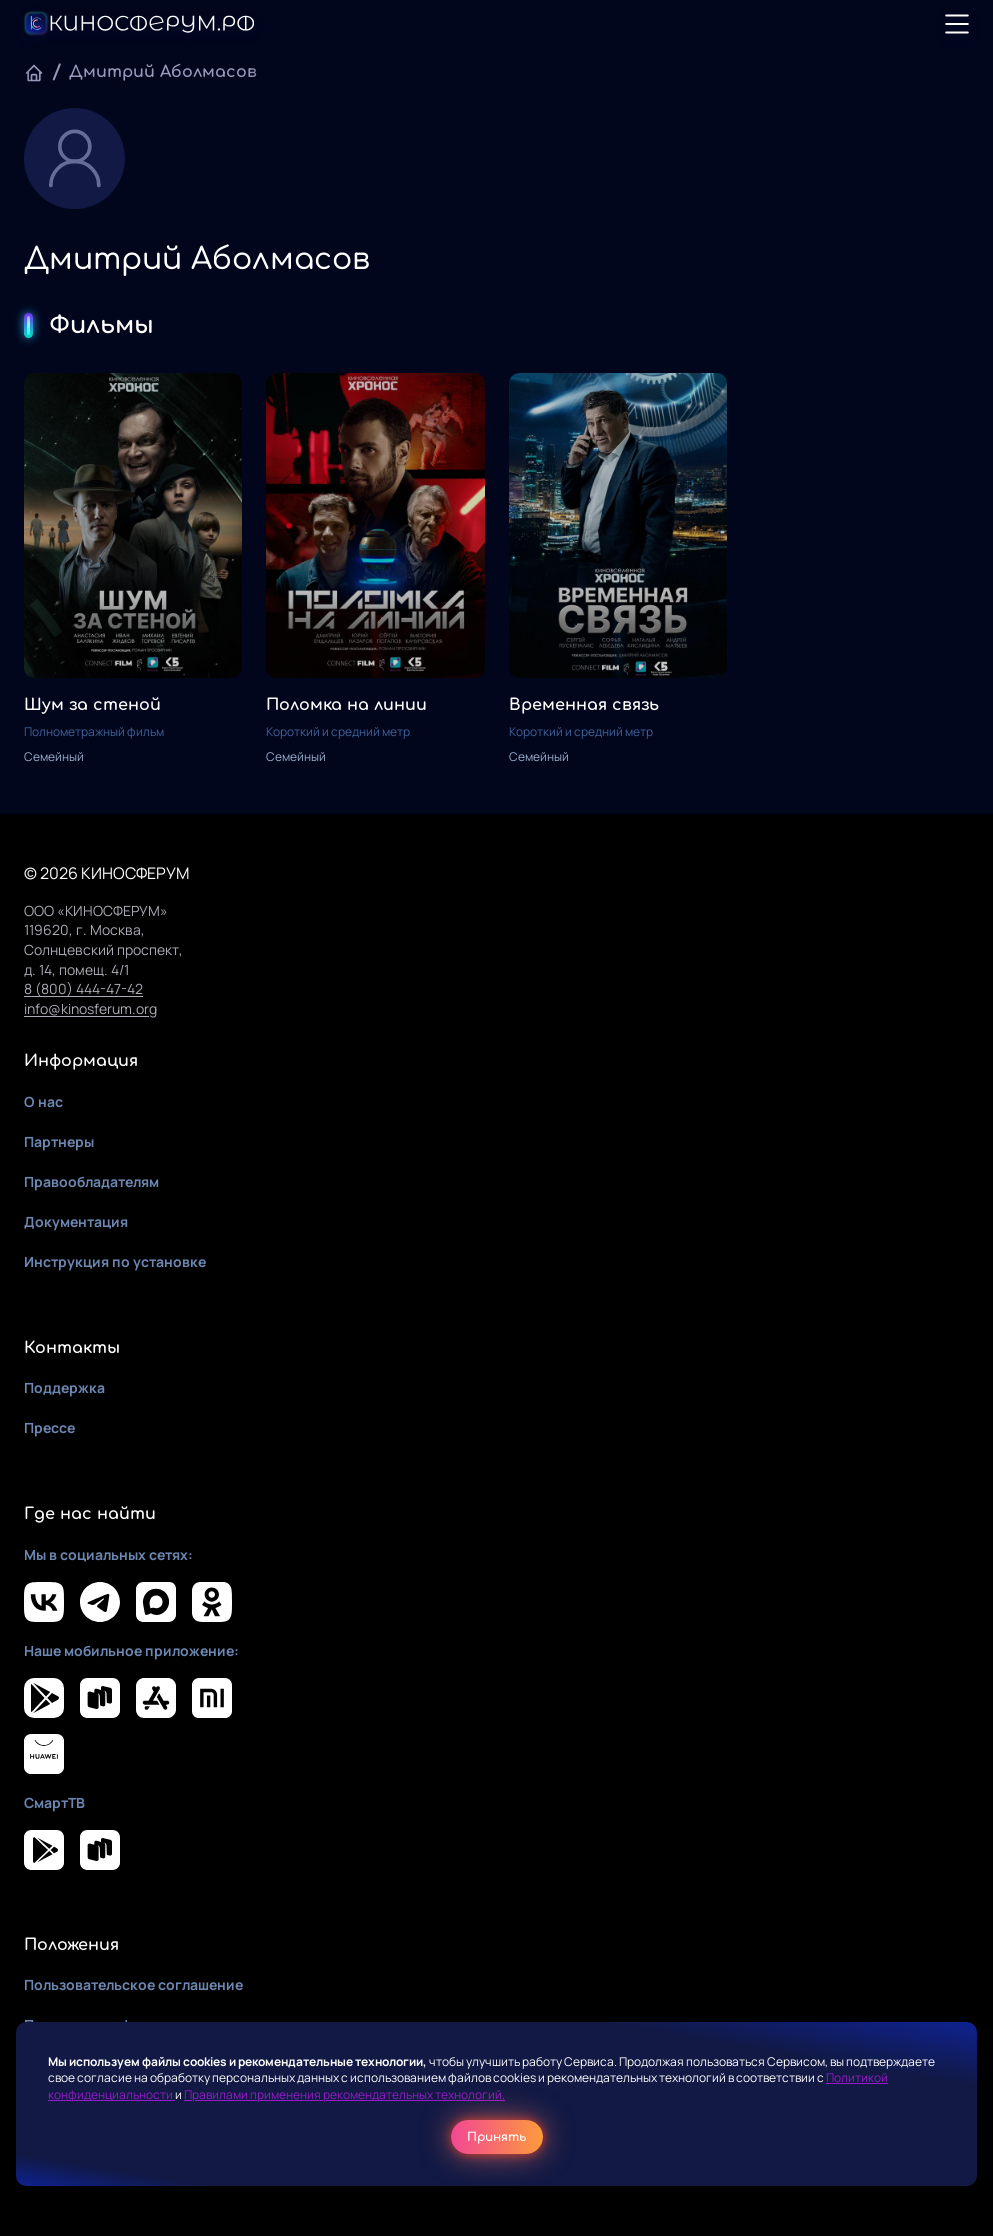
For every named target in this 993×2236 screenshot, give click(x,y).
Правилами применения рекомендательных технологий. (344, 2094)
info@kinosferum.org (90, 1008)
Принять (497, 2137)
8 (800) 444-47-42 (83, 988)
